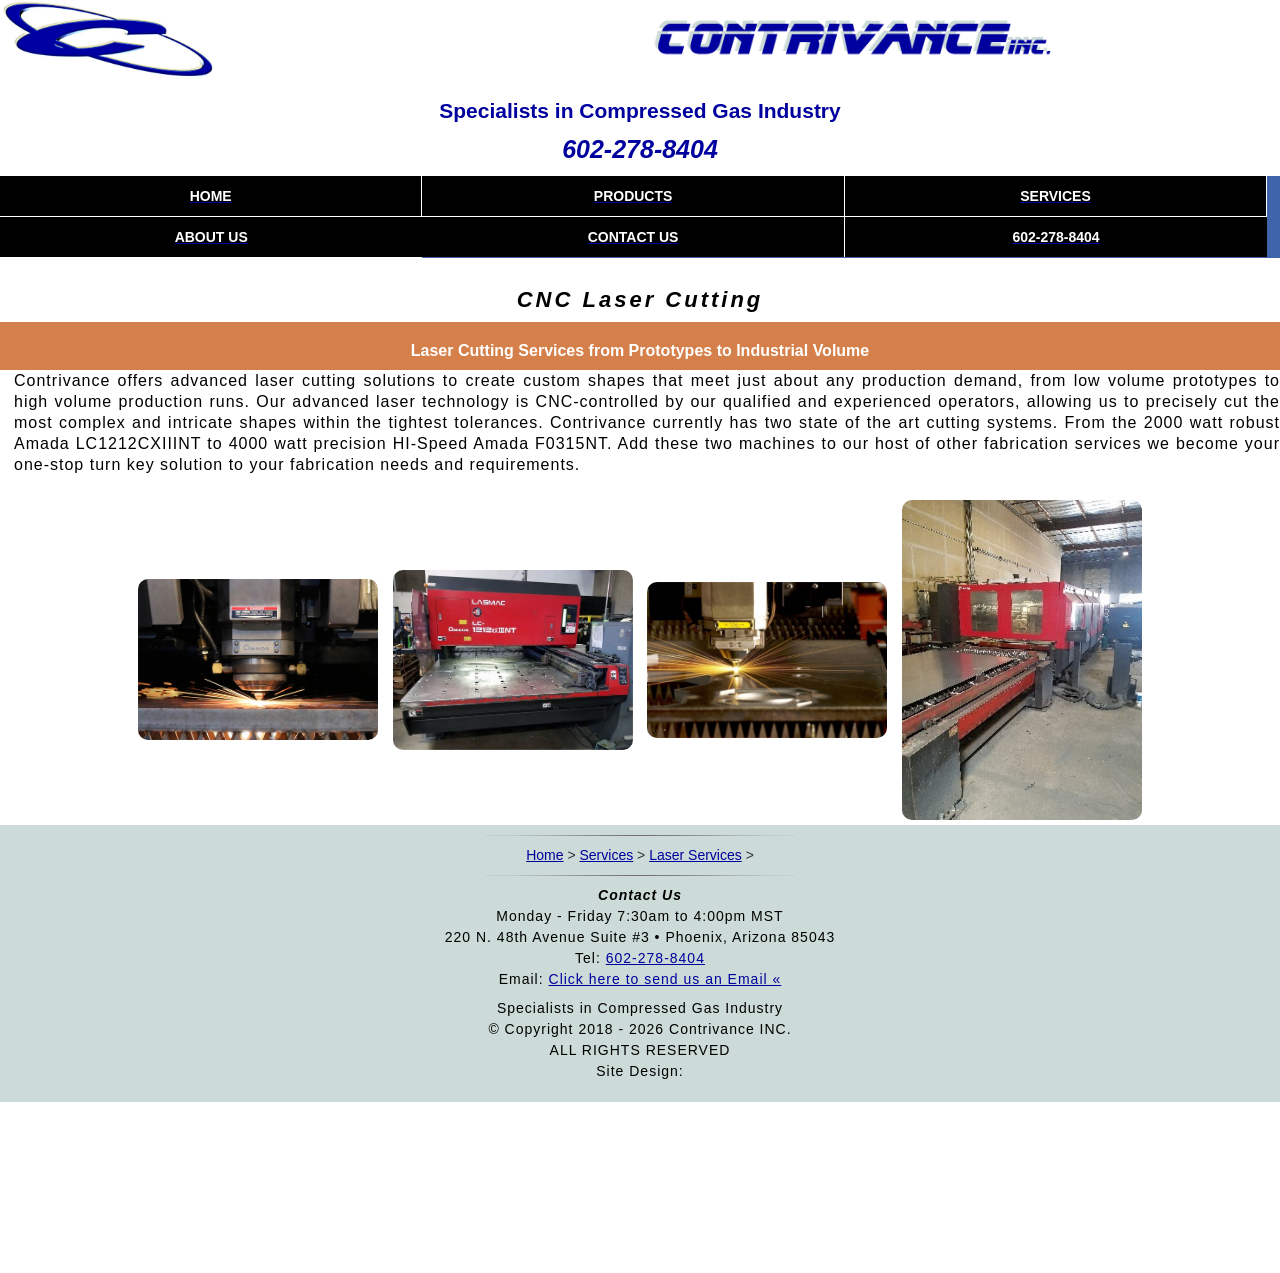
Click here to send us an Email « (665, 979)
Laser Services (695, 855)
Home (544, 855)
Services (607, 855)
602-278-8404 (640, 149)
